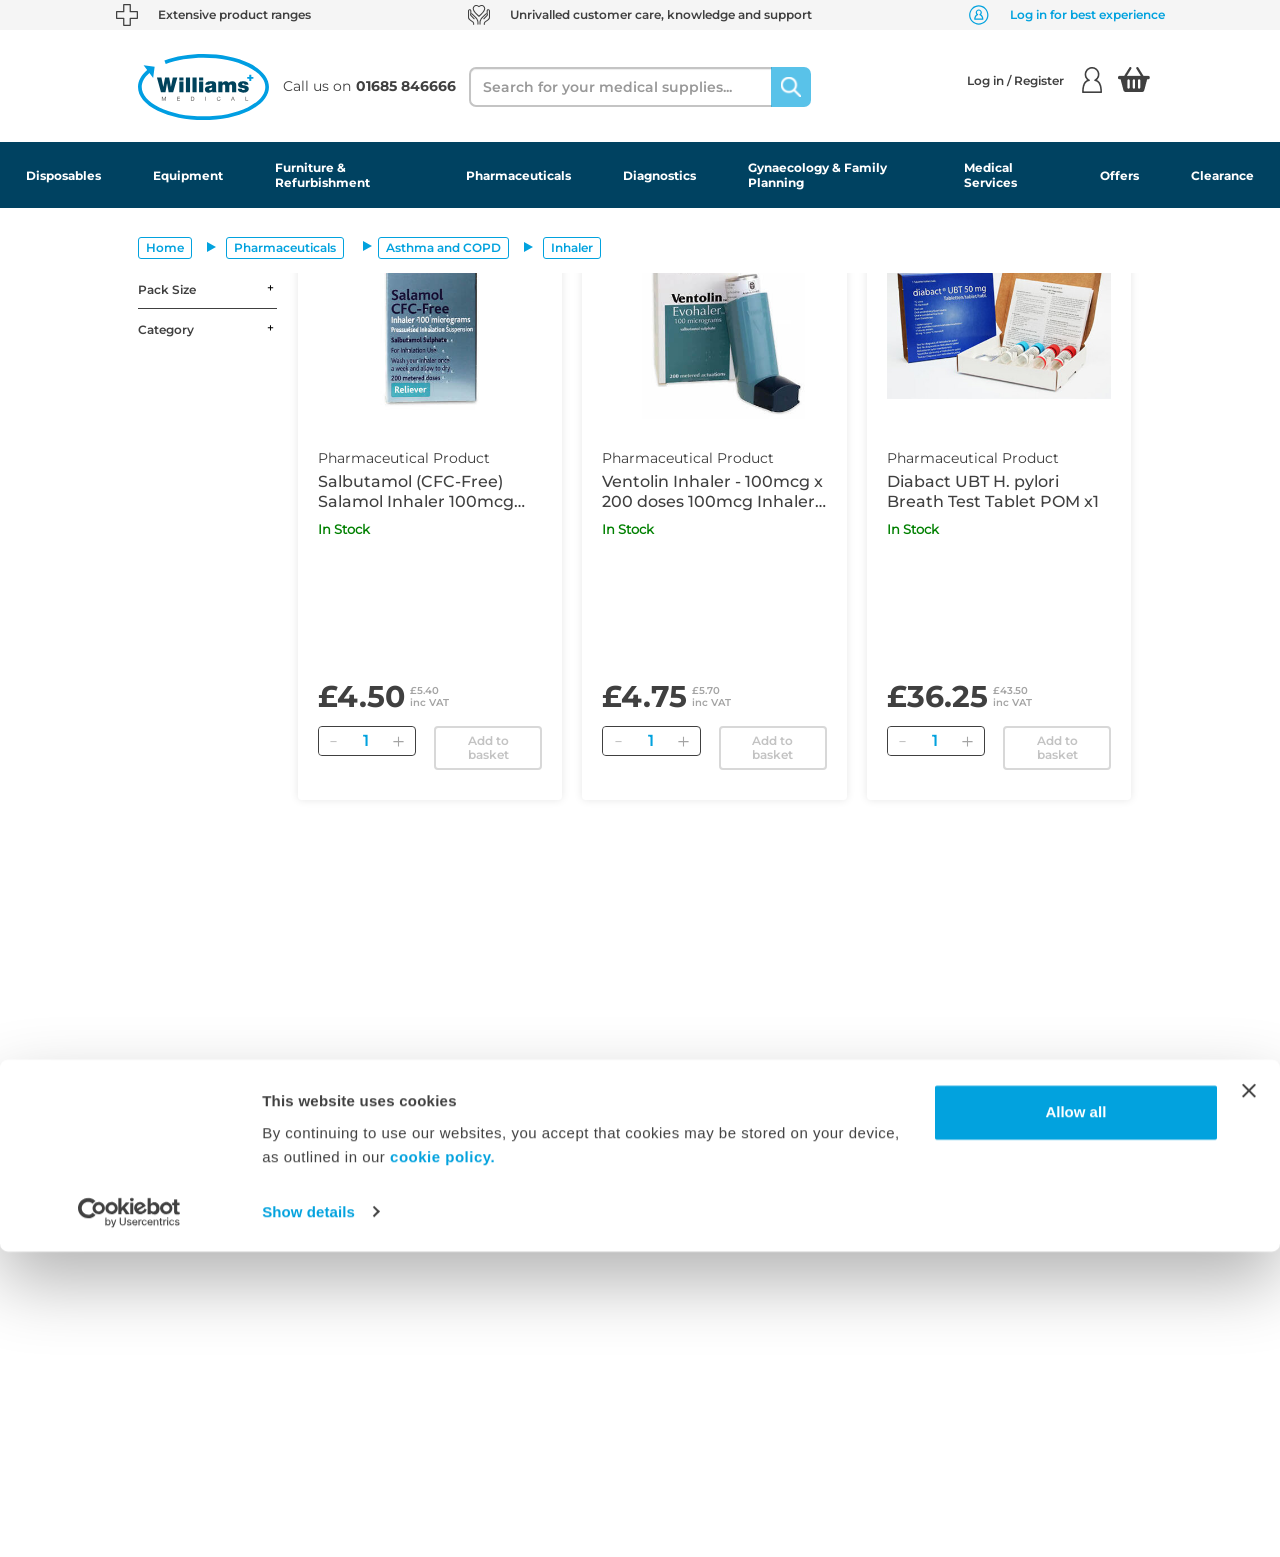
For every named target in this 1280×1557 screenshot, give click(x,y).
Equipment (188, 175)
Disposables (63, 175)
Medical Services (990, 175)
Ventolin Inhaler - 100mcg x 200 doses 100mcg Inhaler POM (712, 492)
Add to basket (488, 747)
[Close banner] (1249, 1397)
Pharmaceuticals (518, 175)
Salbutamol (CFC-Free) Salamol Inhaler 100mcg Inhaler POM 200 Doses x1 (422, 492)
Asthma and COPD (443, 247)
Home (165, 247)
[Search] (791, 87)
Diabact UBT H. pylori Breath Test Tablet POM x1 (993, 491)
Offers (1119, 175)
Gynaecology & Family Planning (817, 175)
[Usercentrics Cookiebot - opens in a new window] (129, 1518)
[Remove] (334, 741)
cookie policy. (442, 1462)
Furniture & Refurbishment (322, 175)
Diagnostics (659, 175)
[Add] (399, 741)
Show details (308, 1517)
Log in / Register (1034, 80)
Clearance (1222, 175)
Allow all (1075, 1418)
